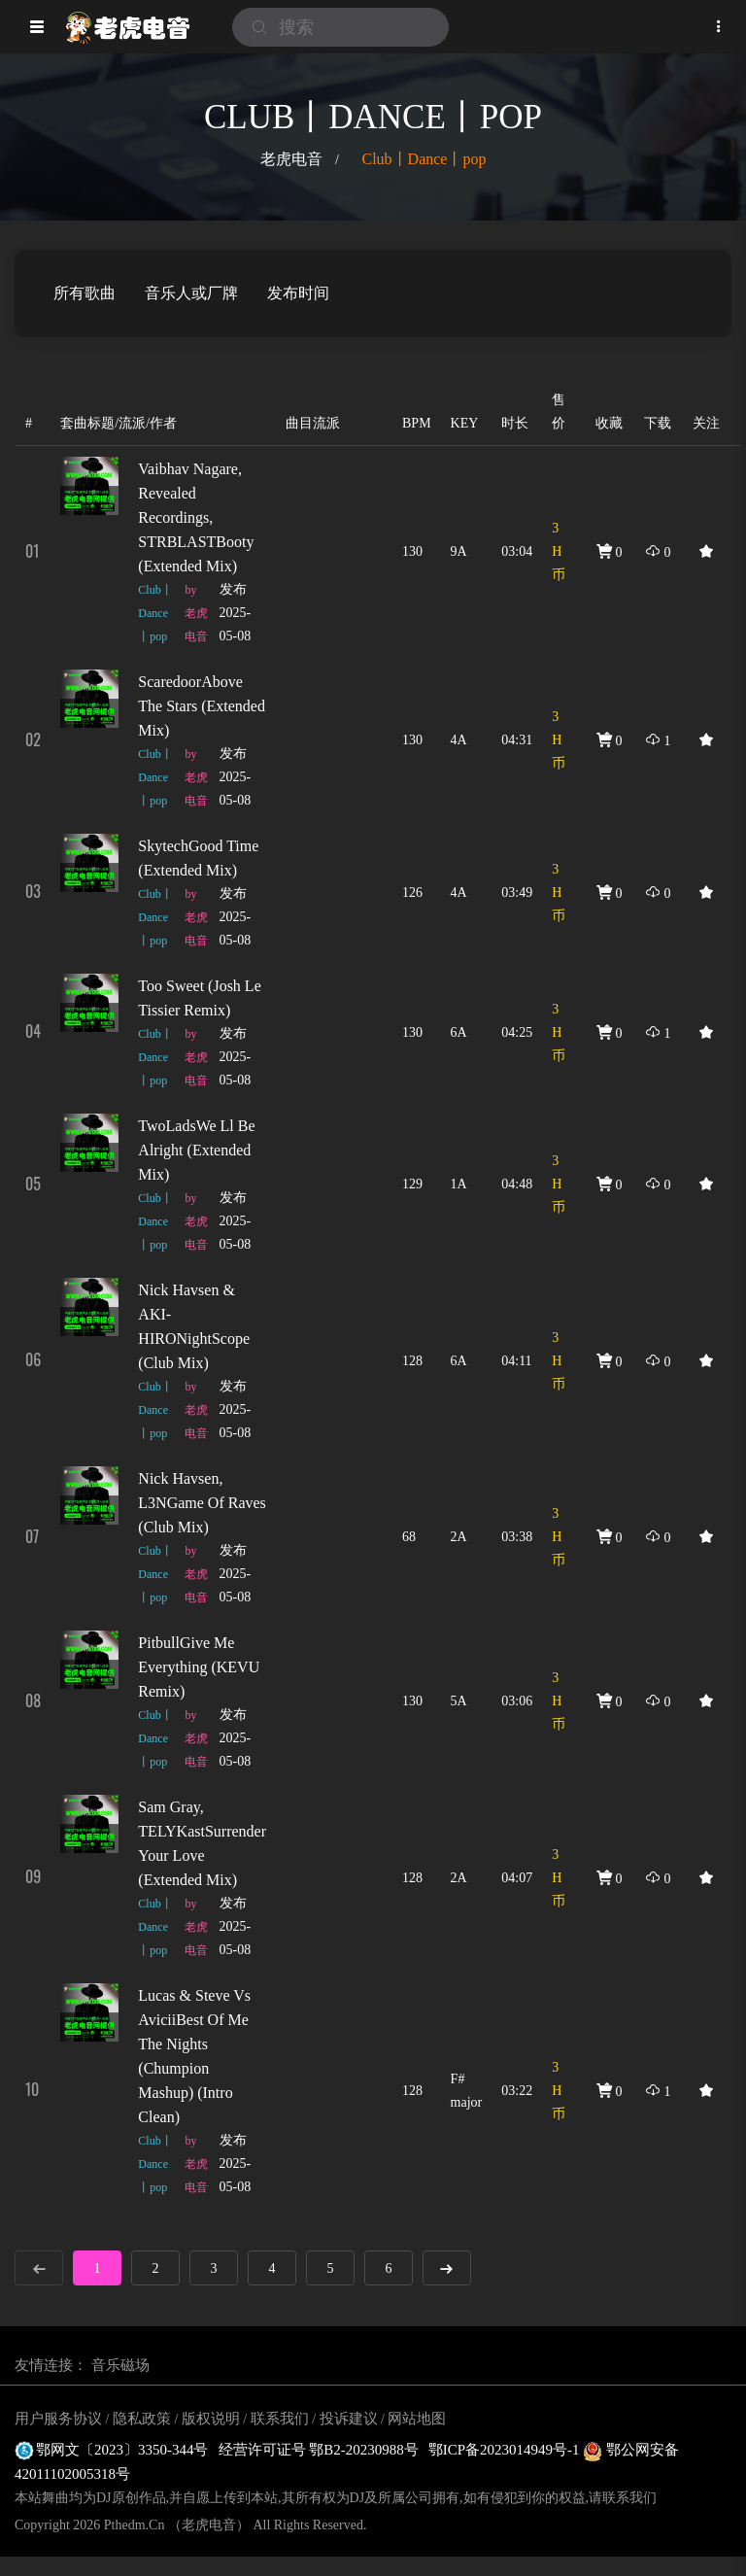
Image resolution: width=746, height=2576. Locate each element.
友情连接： (51, 2365)
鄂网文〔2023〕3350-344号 (112, 2449)
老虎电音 (291, 159)
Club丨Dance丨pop (423, 159)
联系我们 (280, 2418)
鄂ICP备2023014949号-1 (506, 2449)
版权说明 (211, 2418)
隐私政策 (142, 2418)
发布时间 (298, 293)
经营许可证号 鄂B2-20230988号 (319, 2449)
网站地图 (417, 2418)
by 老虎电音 (196, 613)
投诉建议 (349, 2418)
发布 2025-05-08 (236, 612)
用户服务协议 (58, 2418)
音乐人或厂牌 (191, 293)
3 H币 (558, 551)
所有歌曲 (84, 293)
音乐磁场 (120, 2365)
